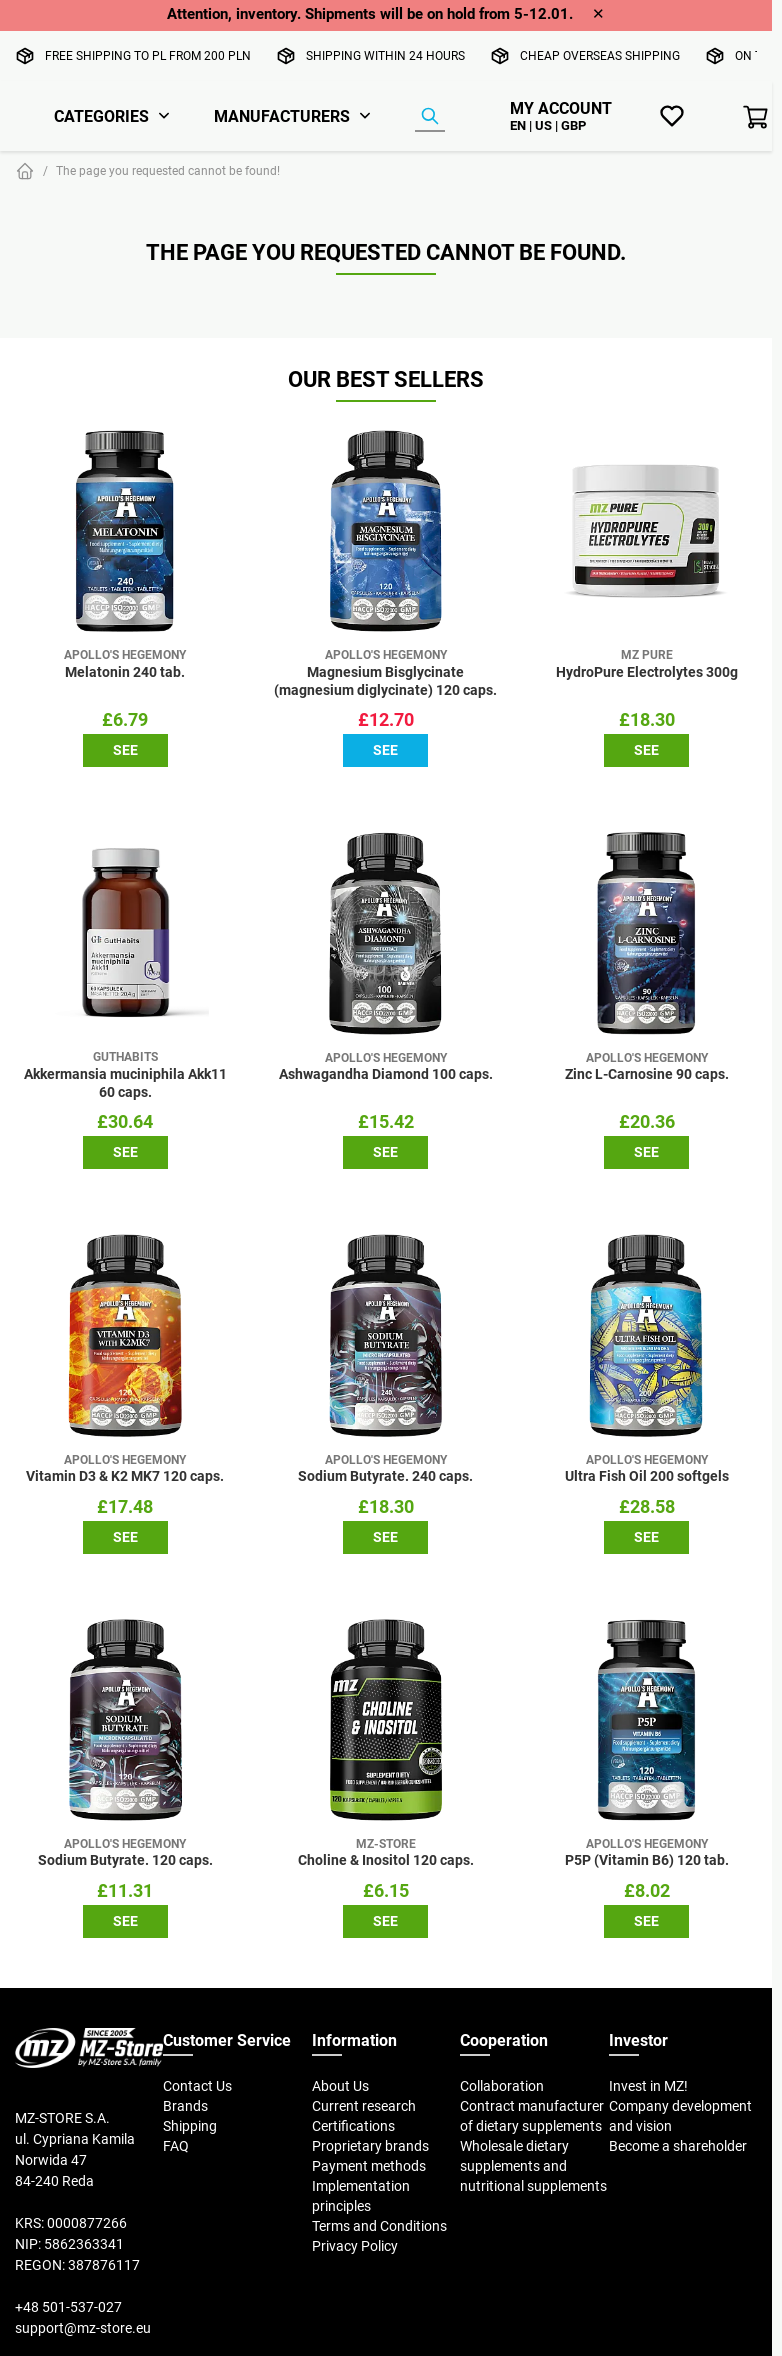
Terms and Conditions (379, 2226)
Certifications (353, 2126)
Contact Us (197, 2086)
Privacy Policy (355, 2246)
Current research (364, 2106)
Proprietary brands (370, 2146)
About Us (340, 2086)
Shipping (190, 2126)
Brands (185, 2106)
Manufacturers (282, 116)
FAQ (176, 2146)
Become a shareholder (678, 2146)
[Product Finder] (430, 117)
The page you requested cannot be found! (168, 170)
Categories (101, 116)
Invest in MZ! (648, 2086)
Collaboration (502, 2086)
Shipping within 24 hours (385, 55)
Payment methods (369, 2166)
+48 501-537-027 (68, 2307)
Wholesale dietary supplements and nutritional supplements (533, 2166)
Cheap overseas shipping (600, 55)
